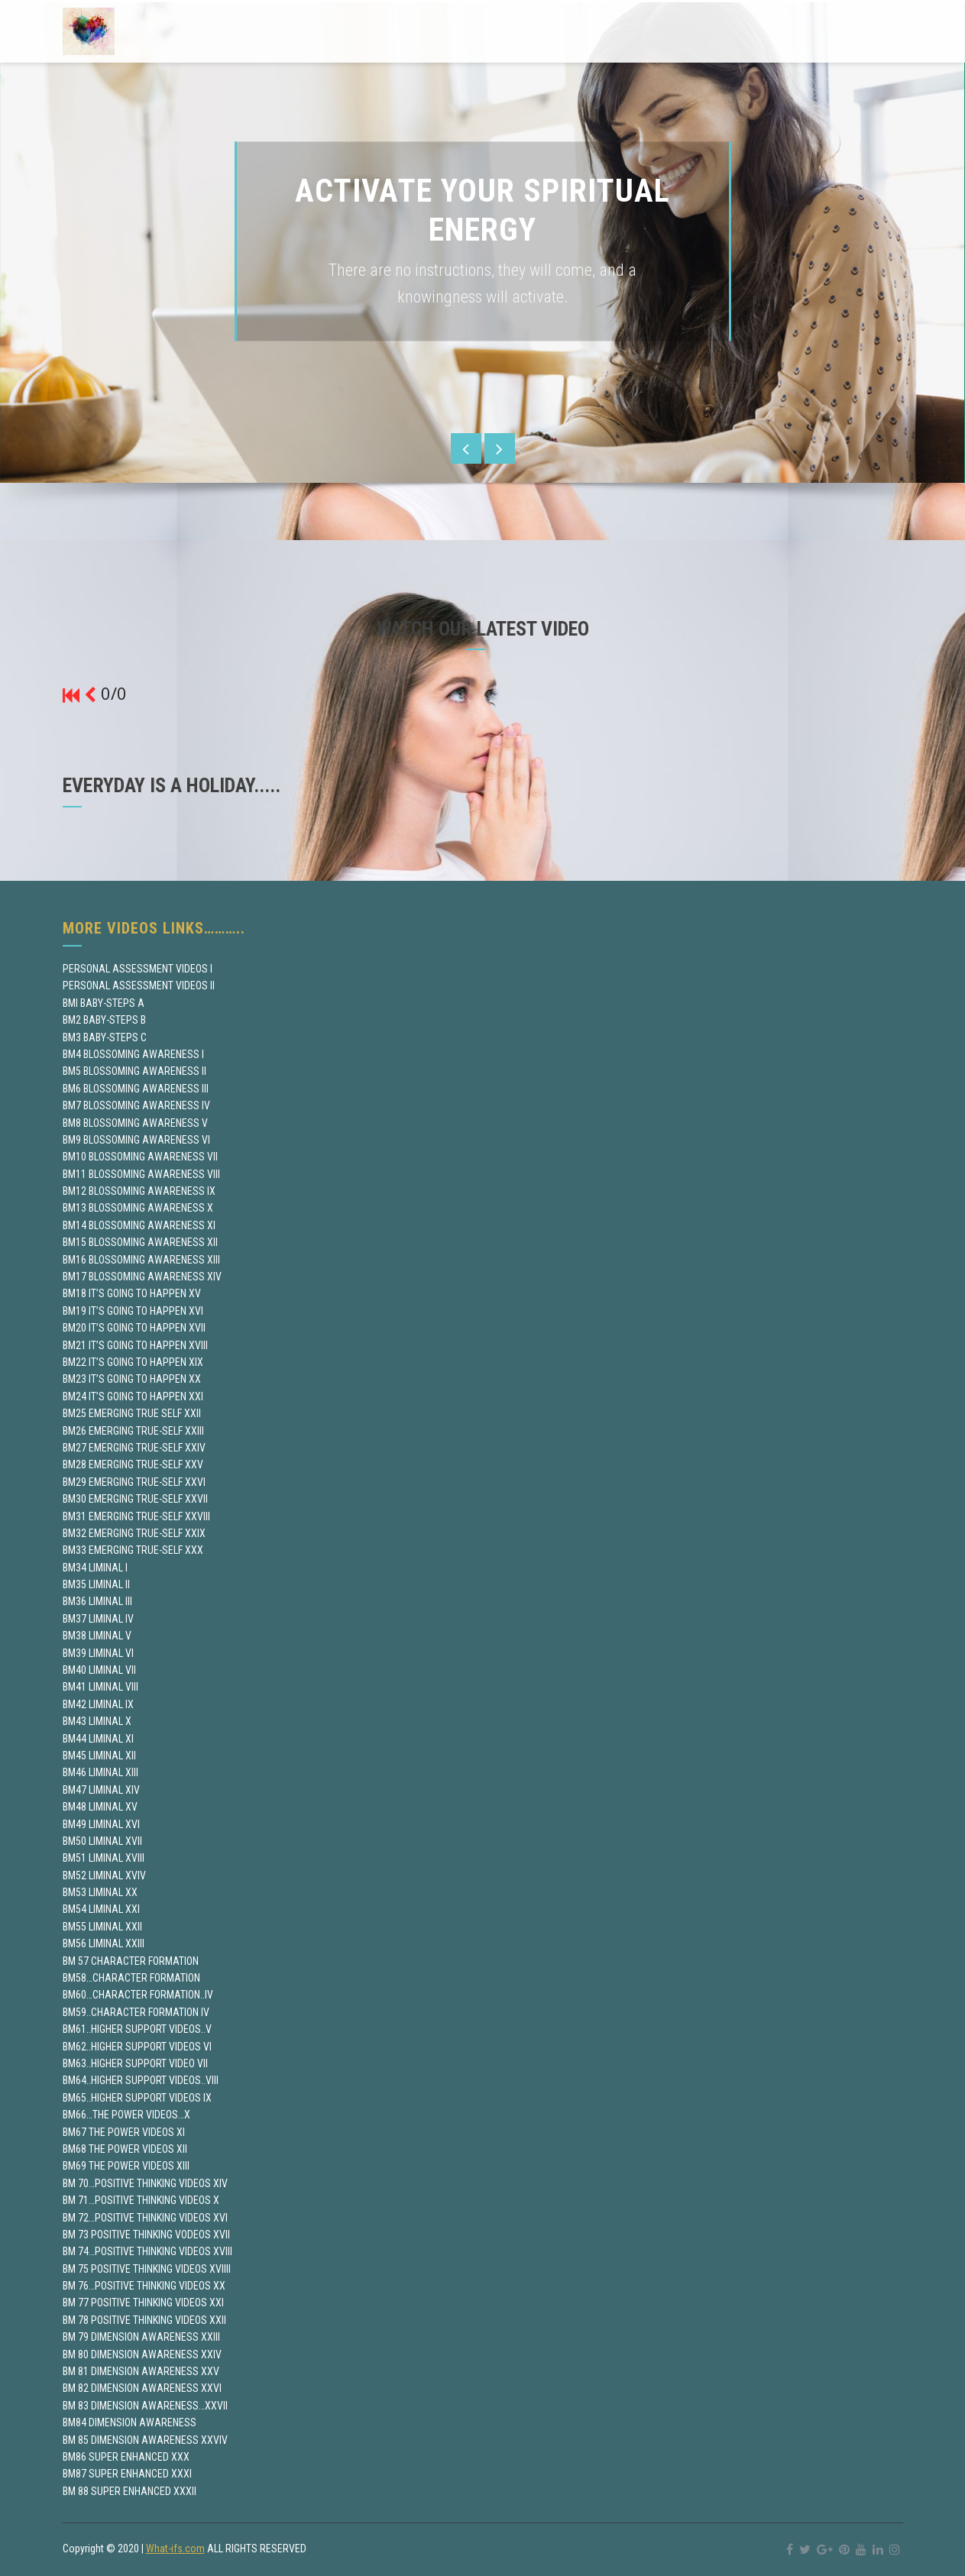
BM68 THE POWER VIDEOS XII (125, 2149)
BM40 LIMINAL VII (99, 1670)
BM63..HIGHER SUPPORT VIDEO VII (135, 2063)
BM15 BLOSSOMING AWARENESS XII (140, 1242)
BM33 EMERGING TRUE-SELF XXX (133, 1550)
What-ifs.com (175, 2548)
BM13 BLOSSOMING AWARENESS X (138, 1208)
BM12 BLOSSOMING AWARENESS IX (139, 1191)
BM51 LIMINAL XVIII (103, 1858)
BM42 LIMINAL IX (98, 1704)
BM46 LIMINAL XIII (100, 1772)
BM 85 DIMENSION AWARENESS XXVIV (145, 2440)
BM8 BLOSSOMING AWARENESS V (135, 1123)
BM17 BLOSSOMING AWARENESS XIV (142, 1276)
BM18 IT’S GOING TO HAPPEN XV (132, 1293)
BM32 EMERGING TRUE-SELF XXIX (134, 1533)
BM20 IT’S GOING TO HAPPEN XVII (134, 1328)
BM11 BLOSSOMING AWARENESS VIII (141, 1174)
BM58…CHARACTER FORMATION (131, 1978)
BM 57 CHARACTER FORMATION (131, 1961)
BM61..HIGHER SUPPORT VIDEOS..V (137, 2029)
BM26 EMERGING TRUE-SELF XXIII (133, 1431)
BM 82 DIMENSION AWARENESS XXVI (142, 2388)
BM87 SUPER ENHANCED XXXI (127, 2474)
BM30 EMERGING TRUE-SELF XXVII (135, 1499)
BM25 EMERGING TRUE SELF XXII (132, 1413)
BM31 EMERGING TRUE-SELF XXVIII (136, 1516)
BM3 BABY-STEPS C (105, 1037)
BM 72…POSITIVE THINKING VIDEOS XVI (145, 2218)
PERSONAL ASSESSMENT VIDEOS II (139, 985)
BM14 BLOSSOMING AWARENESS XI (139, 1225)
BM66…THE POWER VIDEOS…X (126, 2114)
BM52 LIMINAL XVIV (104, 1875)
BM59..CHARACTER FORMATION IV (136, 2012)
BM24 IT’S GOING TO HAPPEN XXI (133, 1396)
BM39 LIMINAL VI (98, 1653)
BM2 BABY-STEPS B (104, 1020)
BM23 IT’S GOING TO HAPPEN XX (132, 1379)
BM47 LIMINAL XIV (101, 1790)
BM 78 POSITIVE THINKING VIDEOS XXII (144, 2320)
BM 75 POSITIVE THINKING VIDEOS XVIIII (147, 2269)
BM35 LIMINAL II (96, 1584)
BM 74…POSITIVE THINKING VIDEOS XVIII (147, 2251)
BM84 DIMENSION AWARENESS (129, 2422)
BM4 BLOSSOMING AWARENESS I (133, 1054)
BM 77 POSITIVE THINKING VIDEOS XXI (143, 2302)
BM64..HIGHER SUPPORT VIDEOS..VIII (141, 2080)
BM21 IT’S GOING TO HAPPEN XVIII (135, 1345)
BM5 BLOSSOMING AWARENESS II (134, 1071)
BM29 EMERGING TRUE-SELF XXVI (134, 1482)
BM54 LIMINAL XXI (101, 1909)
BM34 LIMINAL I (95, 1567)
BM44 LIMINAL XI (98, 1739)
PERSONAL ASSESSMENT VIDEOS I (137, 969)
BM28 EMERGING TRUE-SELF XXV (133, 1464)
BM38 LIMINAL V (97, 1635)
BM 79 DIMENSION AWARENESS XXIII (141, 2337)
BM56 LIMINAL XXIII (103, 1943)
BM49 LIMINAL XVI (101, 1824)
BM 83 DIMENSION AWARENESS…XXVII (145, 2406)
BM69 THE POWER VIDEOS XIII (126, 2166)
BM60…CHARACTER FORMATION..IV (138, 1995)
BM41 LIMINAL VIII (100, 1687)
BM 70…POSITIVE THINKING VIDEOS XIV (145, 2183)
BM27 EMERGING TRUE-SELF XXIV (134, 1448)
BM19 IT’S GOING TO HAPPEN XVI (133, 1311)
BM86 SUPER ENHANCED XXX (126, 2457)
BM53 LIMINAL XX (100, 1892)
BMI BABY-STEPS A (103, 1003)
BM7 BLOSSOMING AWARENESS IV (136, 1105)
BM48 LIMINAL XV (100, 1807)
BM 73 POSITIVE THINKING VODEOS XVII (146, 2234)
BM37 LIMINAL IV (98, 1619)
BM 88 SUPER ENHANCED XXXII (129, 2491)
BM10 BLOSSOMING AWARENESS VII (140, 1156)
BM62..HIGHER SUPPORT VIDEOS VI (137, 2046)
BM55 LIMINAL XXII (102, 1927)
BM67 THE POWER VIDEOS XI (124, 2132)
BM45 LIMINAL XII (99, 1755)
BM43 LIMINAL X (97, 1721)
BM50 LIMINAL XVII (102, 1841)
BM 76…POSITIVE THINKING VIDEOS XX (144, 2286)
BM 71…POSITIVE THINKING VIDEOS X (141, 2200)
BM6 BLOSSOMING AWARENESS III (136, 1089)
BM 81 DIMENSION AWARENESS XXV (141, 2371)
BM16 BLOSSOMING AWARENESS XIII (141, 1260)
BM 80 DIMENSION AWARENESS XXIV (142, 2354)
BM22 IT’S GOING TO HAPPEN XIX (133, 1362)
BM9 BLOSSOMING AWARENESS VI (136, 1140)
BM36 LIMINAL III (97, 1601)
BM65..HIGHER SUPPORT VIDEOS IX (137, 2098)
